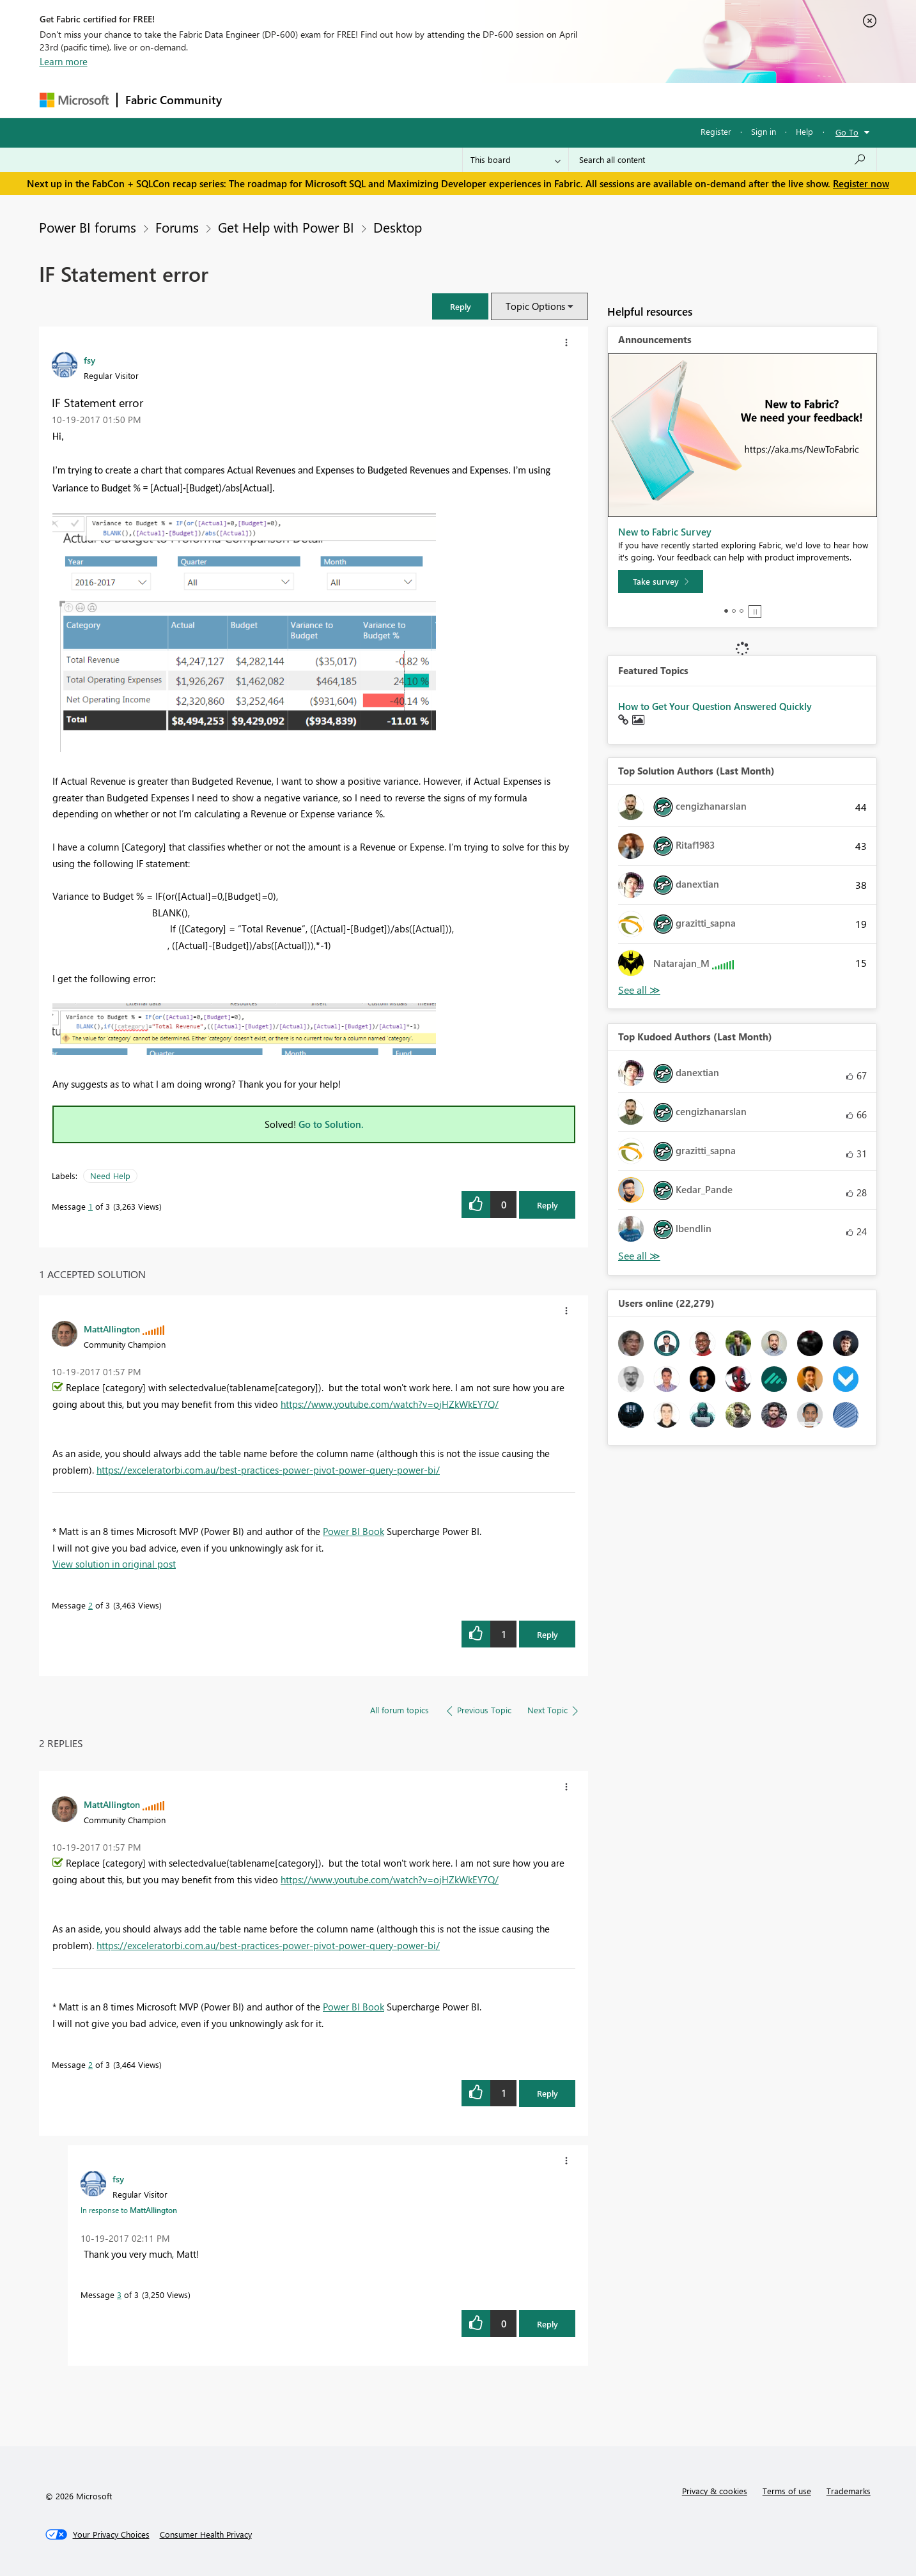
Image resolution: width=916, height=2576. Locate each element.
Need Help (110, 1175)
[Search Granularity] (515, 160)
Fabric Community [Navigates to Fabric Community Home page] (173, 99)
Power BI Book (353, 1531)
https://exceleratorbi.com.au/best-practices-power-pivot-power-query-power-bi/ (268, 1469)
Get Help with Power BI (286, 227)
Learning (523, 100)
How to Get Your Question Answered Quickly (715, 706)
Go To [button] (846, 132)
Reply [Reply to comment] (547, 1634)
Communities (416, 100)
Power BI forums (87, 227)
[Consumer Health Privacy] (206, 2534)
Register (716, 131)
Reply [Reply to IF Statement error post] (547, 1204)
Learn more (64, 61)
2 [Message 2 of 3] (90, 1605)
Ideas (359, 100)
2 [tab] (733, 610)
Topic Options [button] (535, 306)
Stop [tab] (755, 611)
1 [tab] (726, 610)
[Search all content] (722, 160)
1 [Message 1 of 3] (90, 1206)
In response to (129, 2210)
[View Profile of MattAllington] (112, 1328)
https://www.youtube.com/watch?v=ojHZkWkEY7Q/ (390, 1404)
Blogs (473, 100)
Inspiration (307, 100)
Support (577, 100)
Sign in (763, 131)
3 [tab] (741, 610)
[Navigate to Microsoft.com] (74, 100)
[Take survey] (660, 581)
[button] (460, 306)
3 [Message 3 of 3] (119, 2294)
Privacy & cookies (714, 2490)
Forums (251, 100)
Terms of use (787, 2490)
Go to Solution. (331, 1124)
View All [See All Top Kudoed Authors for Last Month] (639, 1256)
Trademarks (849, 2490)
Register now (861, 183)
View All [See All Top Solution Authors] (639, 990)
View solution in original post (114, 1563)
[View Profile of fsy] (89, 359)
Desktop (397, 227)
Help (804, 131)
